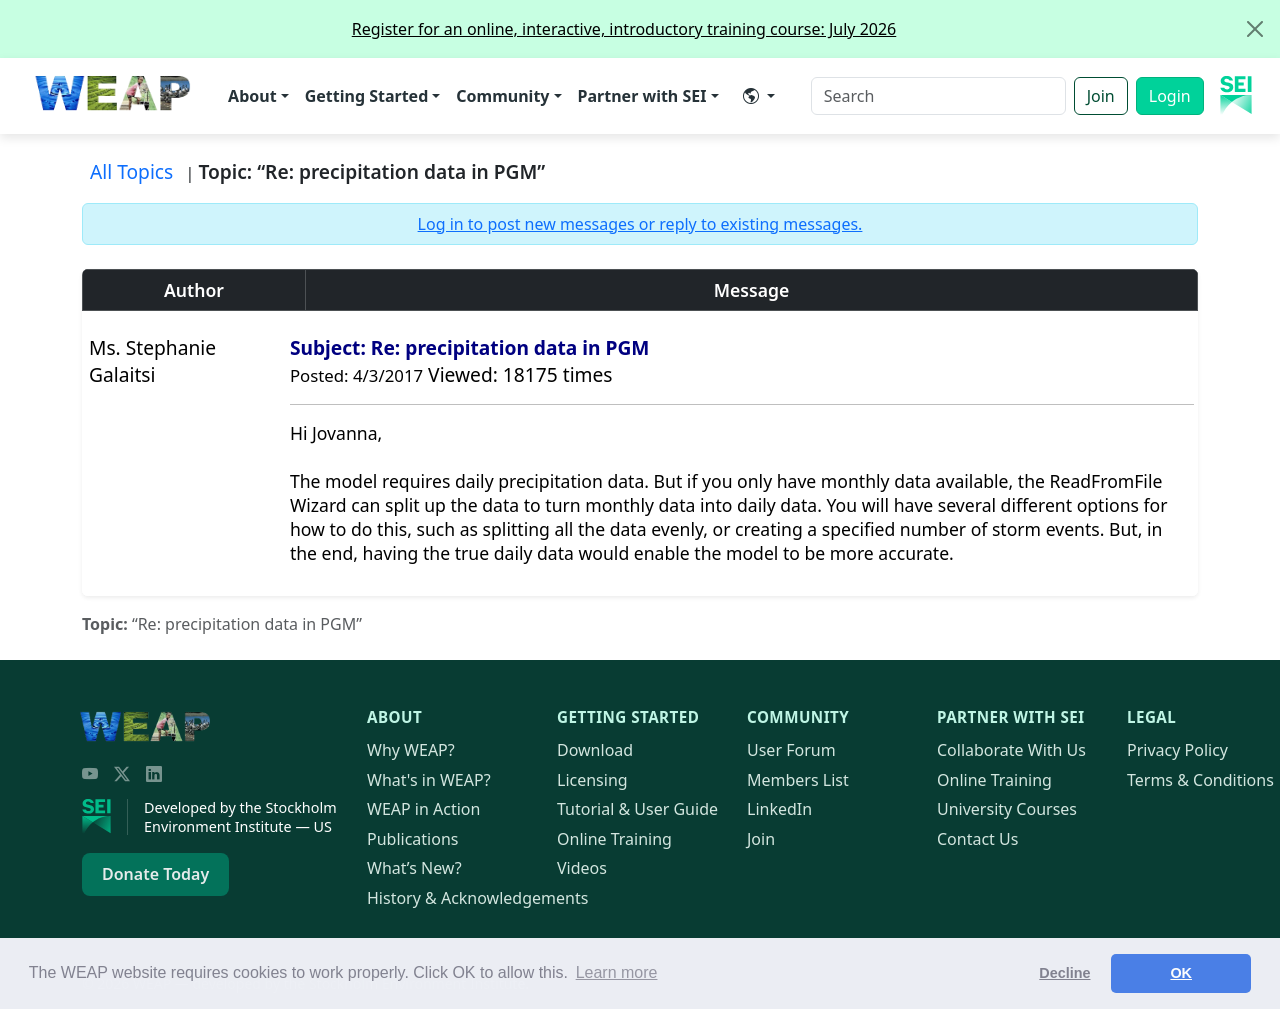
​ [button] (751, 96)
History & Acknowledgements (477, 898)
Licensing (592, 780)
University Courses (1007, 809)
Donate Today (155, 874)
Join (1101, 96)
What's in (429, 780)
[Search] (938, 96)
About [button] (252, 96)
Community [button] (502, 96)
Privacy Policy (1177, 750)
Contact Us (977, 839)
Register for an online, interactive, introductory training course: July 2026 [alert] (815, 29)
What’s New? (414, 868)
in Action (423, 809)
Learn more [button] (617, 972)
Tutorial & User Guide (637, 809)
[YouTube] (90, 774)
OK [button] (1181, 973)
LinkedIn (779, 809)
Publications (412, 839)
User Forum (791, 750)
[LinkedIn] (154, 774)
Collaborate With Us (1011, 750)
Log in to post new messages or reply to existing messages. (640, 224)
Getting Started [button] (367, 96)
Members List (798, 780)
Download (595, 750)
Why (411, 750)
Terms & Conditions (1200, 780)
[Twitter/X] (122, 774)
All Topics (131, 171)
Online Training (614, 839)
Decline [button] (1064, 973)
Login (1170, 96)
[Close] (1255, 29)
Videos (582, 868)
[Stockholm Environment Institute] (105, 817)
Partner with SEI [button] (642, 96)
